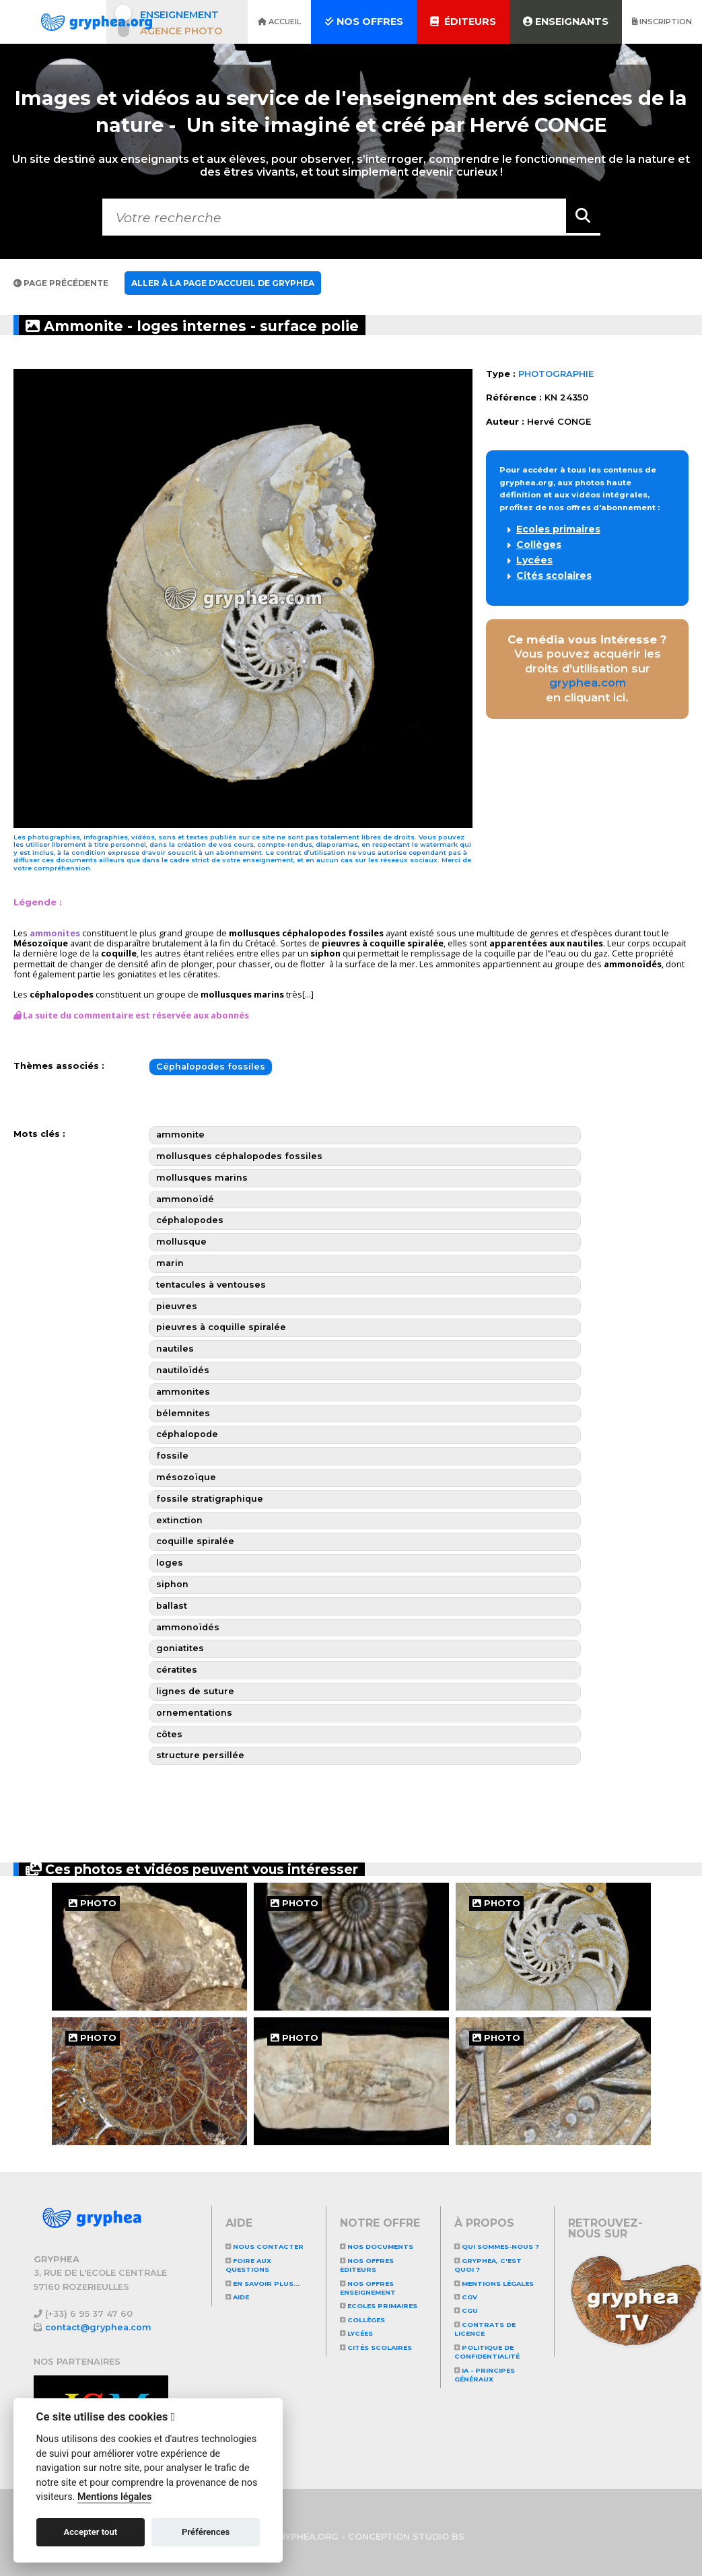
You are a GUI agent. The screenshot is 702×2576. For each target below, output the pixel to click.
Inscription (662, 21)
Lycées (534, 560)
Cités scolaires (554, 575)
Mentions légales (494, 2283)
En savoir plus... (262, 2283)
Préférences (206, 2532)
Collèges (538, 544)
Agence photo (181, 31)
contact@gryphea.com (98, 2327)
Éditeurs (463, 21)
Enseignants (565, 21)
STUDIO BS (438, 2537)
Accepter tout (90, 2532)
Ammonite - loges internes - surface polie (202, 325)
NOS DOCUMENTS (376, 2246)
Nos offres (363, 21)
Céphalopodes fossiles (210, 1066)
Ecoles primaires (558, 529)
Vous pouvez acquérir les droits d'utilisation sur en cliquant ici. (587, 669)
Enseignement (179, 15)
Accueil (279, 21)
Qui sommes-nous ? (496, 2246)
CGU (466, 2310)
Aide (237, 2297)
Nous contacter (264, 2246)
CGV (465, 2297)
